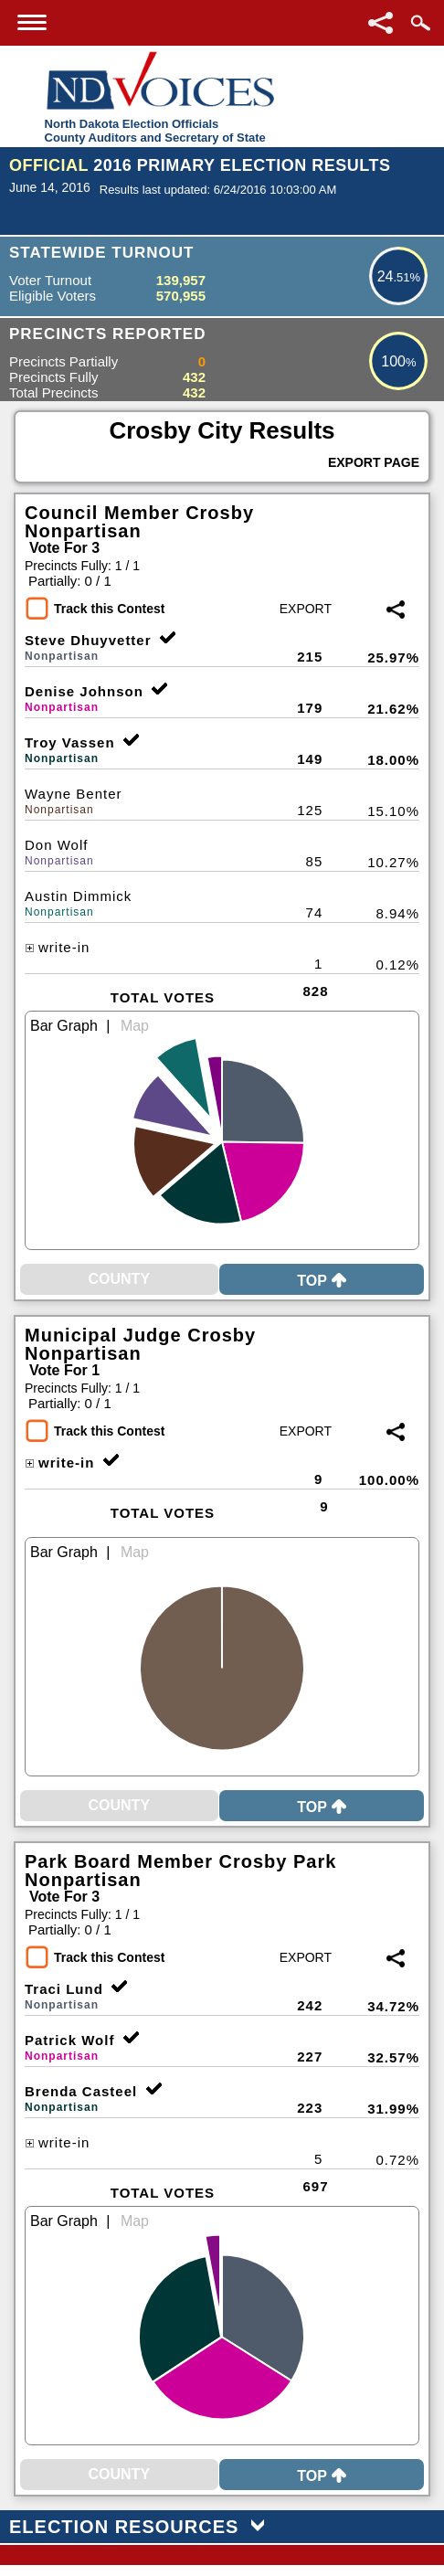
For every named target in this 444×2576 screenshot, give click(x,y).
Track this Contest (109, 608)
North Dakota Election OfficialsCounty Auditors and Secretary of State (155, 130)
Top (321, 1280)
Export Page (373, 462)
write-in (57, 947)
